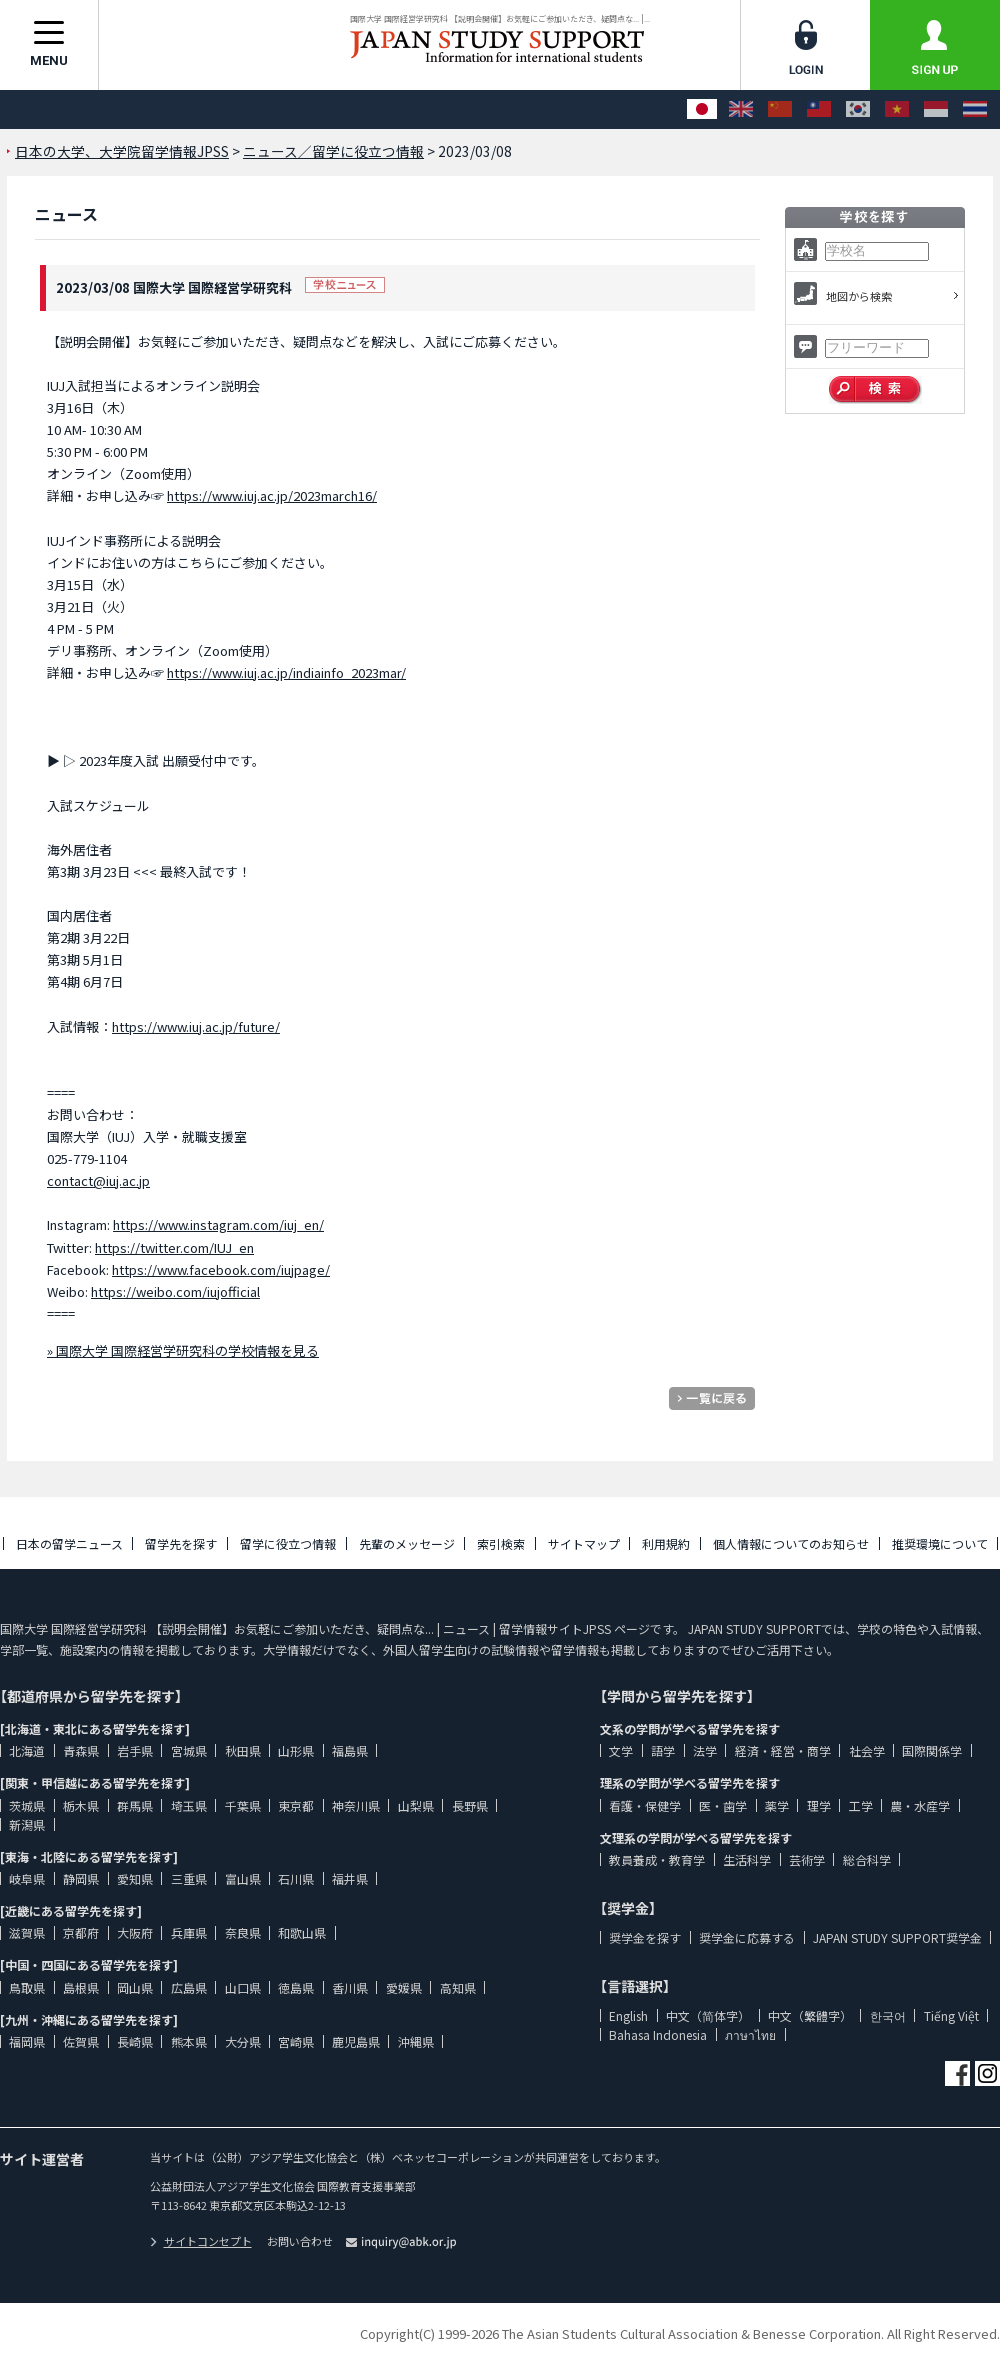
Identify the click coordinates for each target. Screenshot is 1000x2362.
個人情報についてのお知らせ (791, 1543)
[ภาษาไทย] (975, 109)
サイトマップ (584, 1543)
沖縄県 (416, 2041)
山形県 (296, 1750)
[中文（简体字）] (780, 109)
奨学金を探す (645, 1937)
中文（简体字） (708, 2015)
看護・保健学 (645, 1805)
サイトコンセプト (201, 2241)
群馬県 (135, 1805)
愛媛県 (404, 1987)
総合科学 (867, 1859)
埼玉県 (189, 1805)
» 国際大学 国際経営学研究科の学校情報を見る (183, 1350)
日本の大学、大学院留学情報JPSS (122, 151)
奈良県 (243, 1932)
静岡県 (81, 1878)
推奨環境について (940, 1543)
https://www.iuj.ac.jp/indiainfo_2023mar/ (286, 672)
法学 (705, 1750)
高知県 (458, 1987)
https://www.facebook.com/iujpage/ (221, 1269)
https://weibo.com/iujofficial (175, 1291)
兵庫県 (189, 1932)
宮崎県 (296, 2041)
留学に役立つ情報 (288, 1543)
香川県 (350, 1987)
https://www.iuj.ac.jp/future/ (196, 1026)
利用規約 (666, 1543)
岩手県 (135, 1750)
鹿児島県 (356, 2041)
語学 (663, 1750)
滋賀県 (27, 1932)
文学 (621, 1750)
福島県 (350, 1750)
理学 (819, 1805)
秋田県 (243, 1750)
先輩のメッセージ (407, 1543)
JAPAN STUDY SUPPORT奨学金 (897, 1937)
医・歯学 (723, 1805)
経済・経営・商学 (783, 1750)
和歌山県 (302, 1932)
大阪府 (135, 1932)
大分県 (243, 2041)
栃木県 (81, 1805)
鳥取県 (27, 1987)
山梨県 (416, 1805)
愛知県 (135, 1878)
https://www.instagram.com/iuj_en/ (218, 1224)
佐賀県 (81, 2041)
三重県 (189, 1878)
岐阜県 (27, 1878)
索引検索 (501, 1543)
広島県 (189, 1987)
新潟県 (27, 1824)
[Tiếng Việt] (897, 109)
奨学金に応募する (747, 1937)
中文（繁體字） (810, 2015)
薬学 (777, 1805)
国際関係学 (932, 1750)
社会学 (867, 1750)
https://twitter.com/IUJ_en (174, 1247)
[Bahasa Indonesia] (936, 109)
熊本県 (189, 2041)
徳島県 (296, 1987)
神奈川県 (356, 1805)
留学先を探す (181, 1543)
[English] (741, 109)
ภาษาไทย (750, 2034)
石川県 (296, 1878)
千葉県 (243, 1805)
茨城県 (27, 1805)
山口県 (243, 1987)
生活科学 (747, 1859)
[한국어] (858, 109)
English (628, 2015)
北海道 (27, 1750)
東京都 (296, 1805)
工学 (861, 1805)
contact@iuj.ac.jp (98, 1180)
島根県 (81, 1987)
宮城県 (189, 1750)
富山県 (243, 1878)
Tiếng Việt (951, 2015)
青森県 (81, 1750)
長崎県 (135, 2041)
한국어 (888, 2015)
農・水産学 (920, 1805)
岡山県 (135, 1987)
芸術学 (807, 1859)
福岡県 (27, 2041)
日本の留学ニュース (69, 1543)
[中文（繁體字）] (819, 109)
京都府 (81, 1932)
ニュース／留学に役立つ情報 (333, 151)
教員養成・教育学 (657, 1859)
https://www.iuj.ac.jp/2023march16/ (272, 495)
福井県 (350, 1878)
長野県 (470, 1805)
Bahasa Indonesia (658, 2034)
